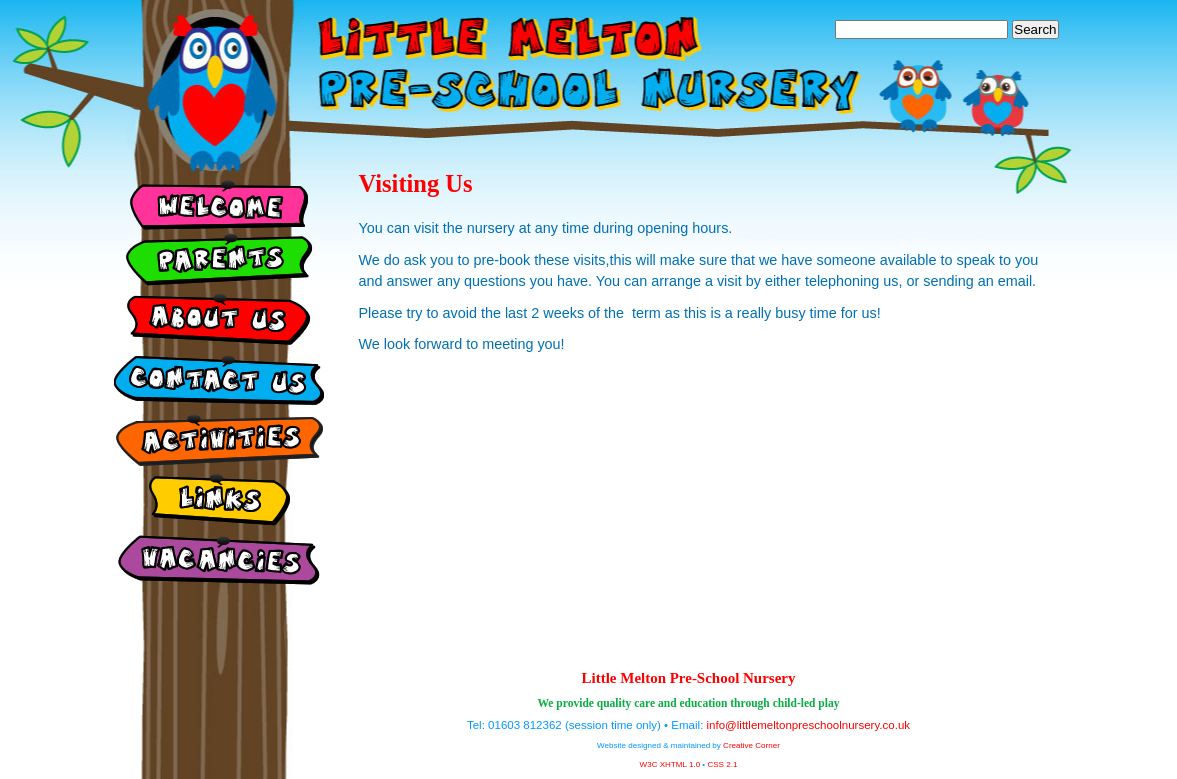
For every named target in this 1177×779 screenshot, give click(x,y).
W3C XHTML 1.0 (670, 764)
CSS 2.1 (722, 764)
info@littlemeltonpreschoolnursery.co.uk (809, 725)
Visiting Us (416, 183)
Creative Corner (751, 745)
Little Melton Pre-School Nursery (689, 678)
